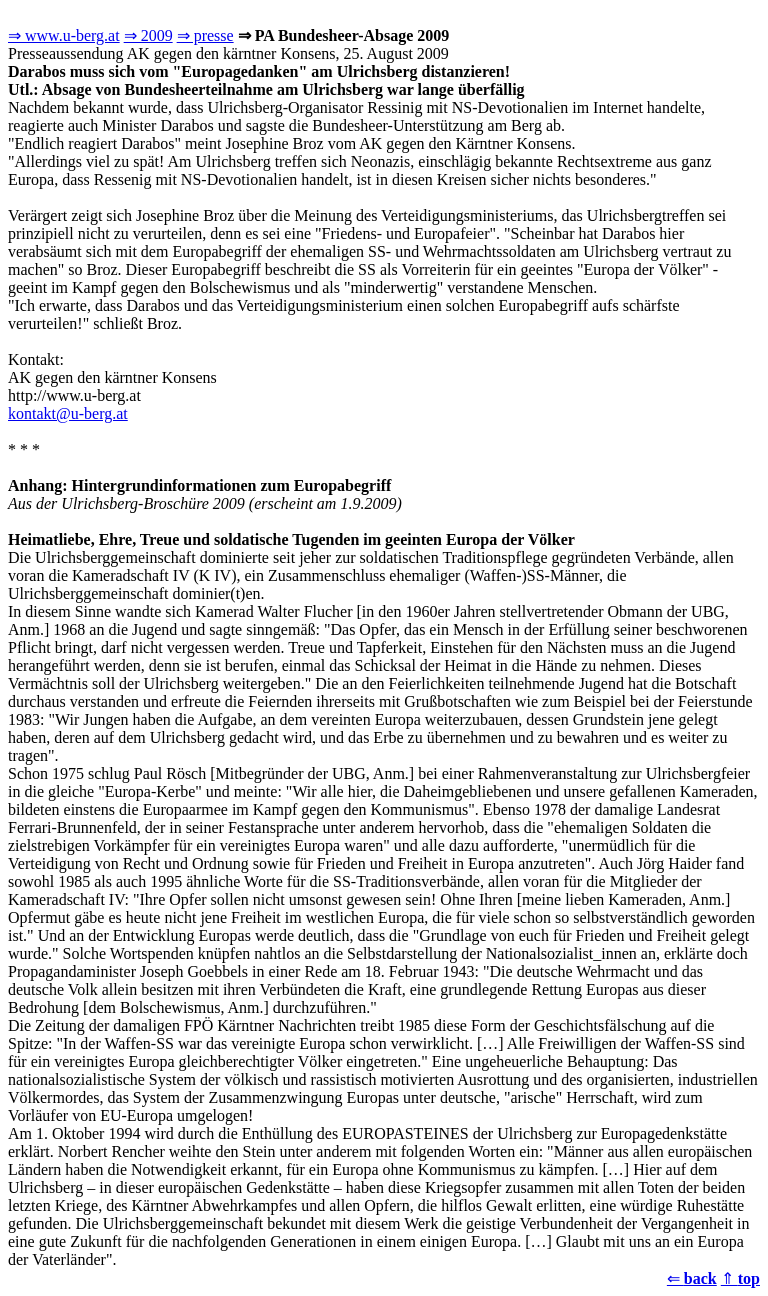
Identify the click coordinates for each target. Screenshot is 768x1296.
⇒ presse (205, 35)
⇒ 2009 (148, 35)
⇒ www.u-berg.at (64, 35)
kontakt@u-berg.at (68, 413)
